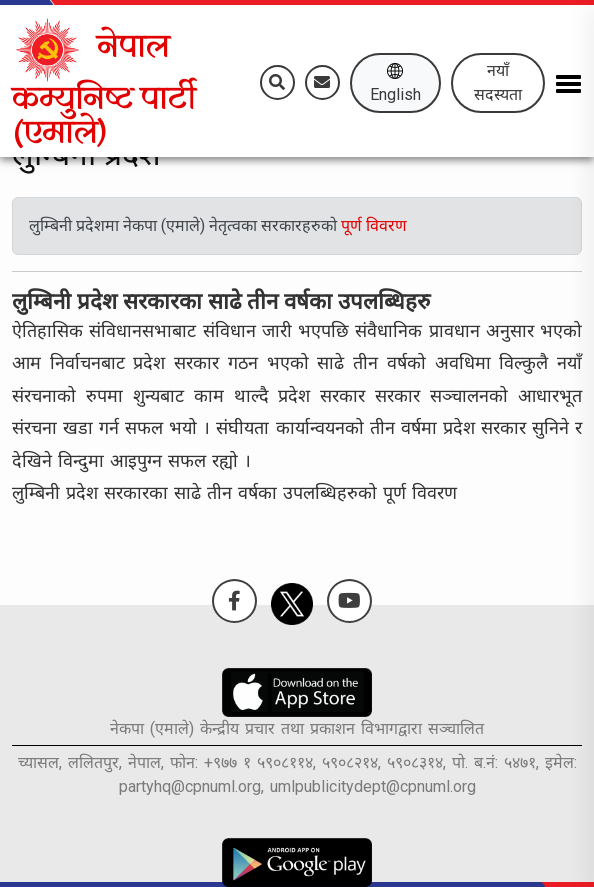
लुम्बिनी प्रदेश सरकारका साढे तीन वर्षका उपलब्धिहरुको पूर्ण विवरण (234, 492)
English (395, 83)
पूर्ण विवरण (374, 225)
